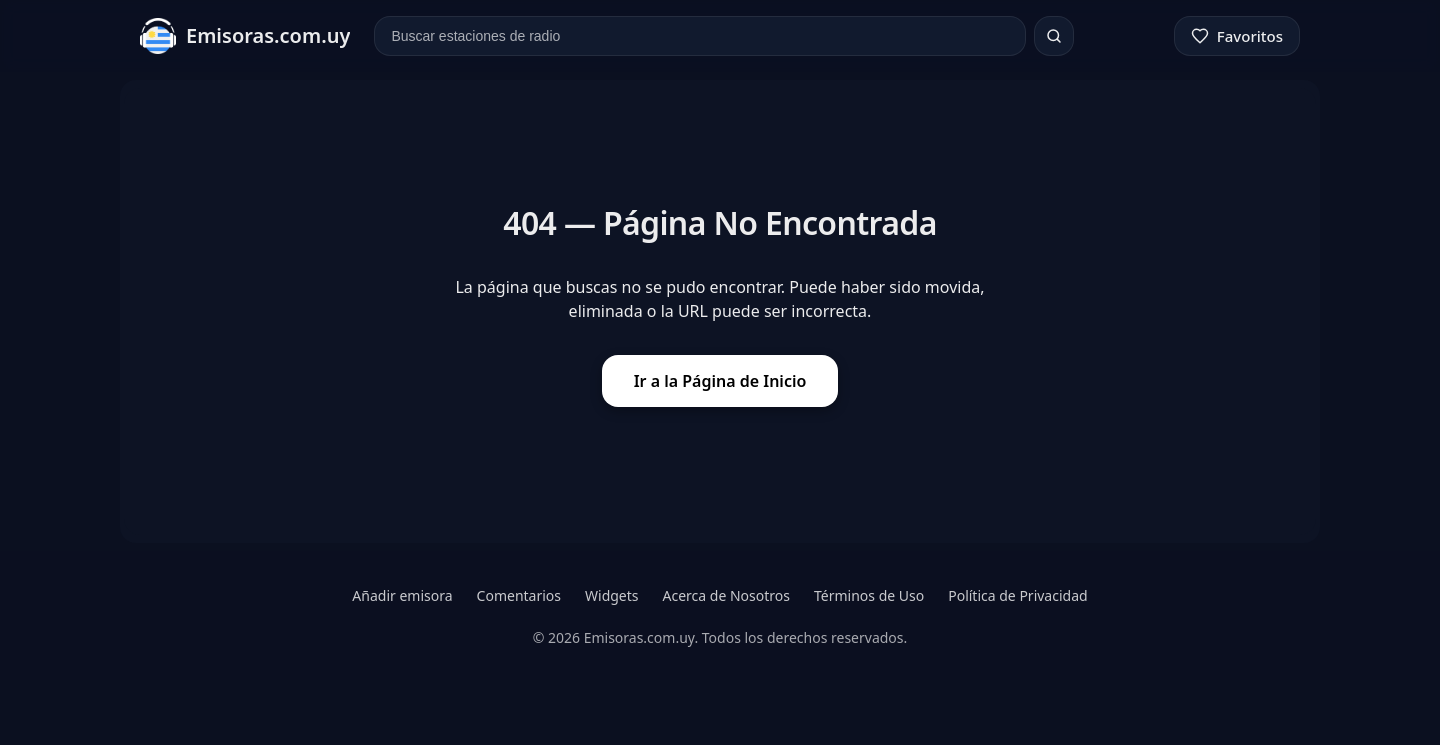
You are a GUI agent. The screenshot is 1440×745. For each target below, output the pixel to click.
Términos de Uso (869, 595)
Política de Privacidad (1017, 595)
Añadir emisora (402, 595)
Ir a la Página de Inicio (720, 381)
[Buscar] (1054, 36)
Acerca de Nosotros (726, 595)
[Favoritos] (1237, 36)
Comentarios (519, 595)
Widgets (612, 595)
